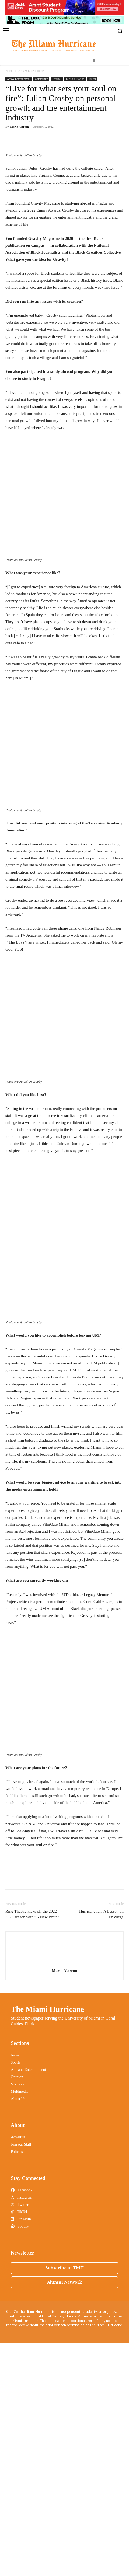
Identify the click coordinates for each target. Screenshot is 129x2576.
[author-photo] (65, 2196)
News (15, 2288)
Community (41, 78)
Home (9, 71)
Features (56, 78)
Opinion (17, 2309)
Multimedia (19, 2324)
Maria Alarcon (19, 126)
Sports (15, 2295)
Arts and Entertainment (28, 2302)
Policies (17, 2384)
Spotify (20, 2459)
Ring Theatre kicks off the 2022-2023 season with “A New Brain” (32, 2147)
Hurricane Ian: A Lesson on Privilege (101, 2147)
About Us (18, 2331)
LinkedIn (21, 2452)
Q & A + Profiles (75, 78)
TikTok (19, 2444)
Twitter (19, 2437)
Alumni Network (64, 2514)
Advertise (18, 2370)
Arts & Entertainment (32, 71)
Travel (92, 78)
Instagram (21, 2430)
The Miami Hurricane (47, 2241)
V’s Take (17, 2317)
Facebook (21, 2423)
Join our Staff (21, 2377)
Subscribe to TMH (64, 2500)
